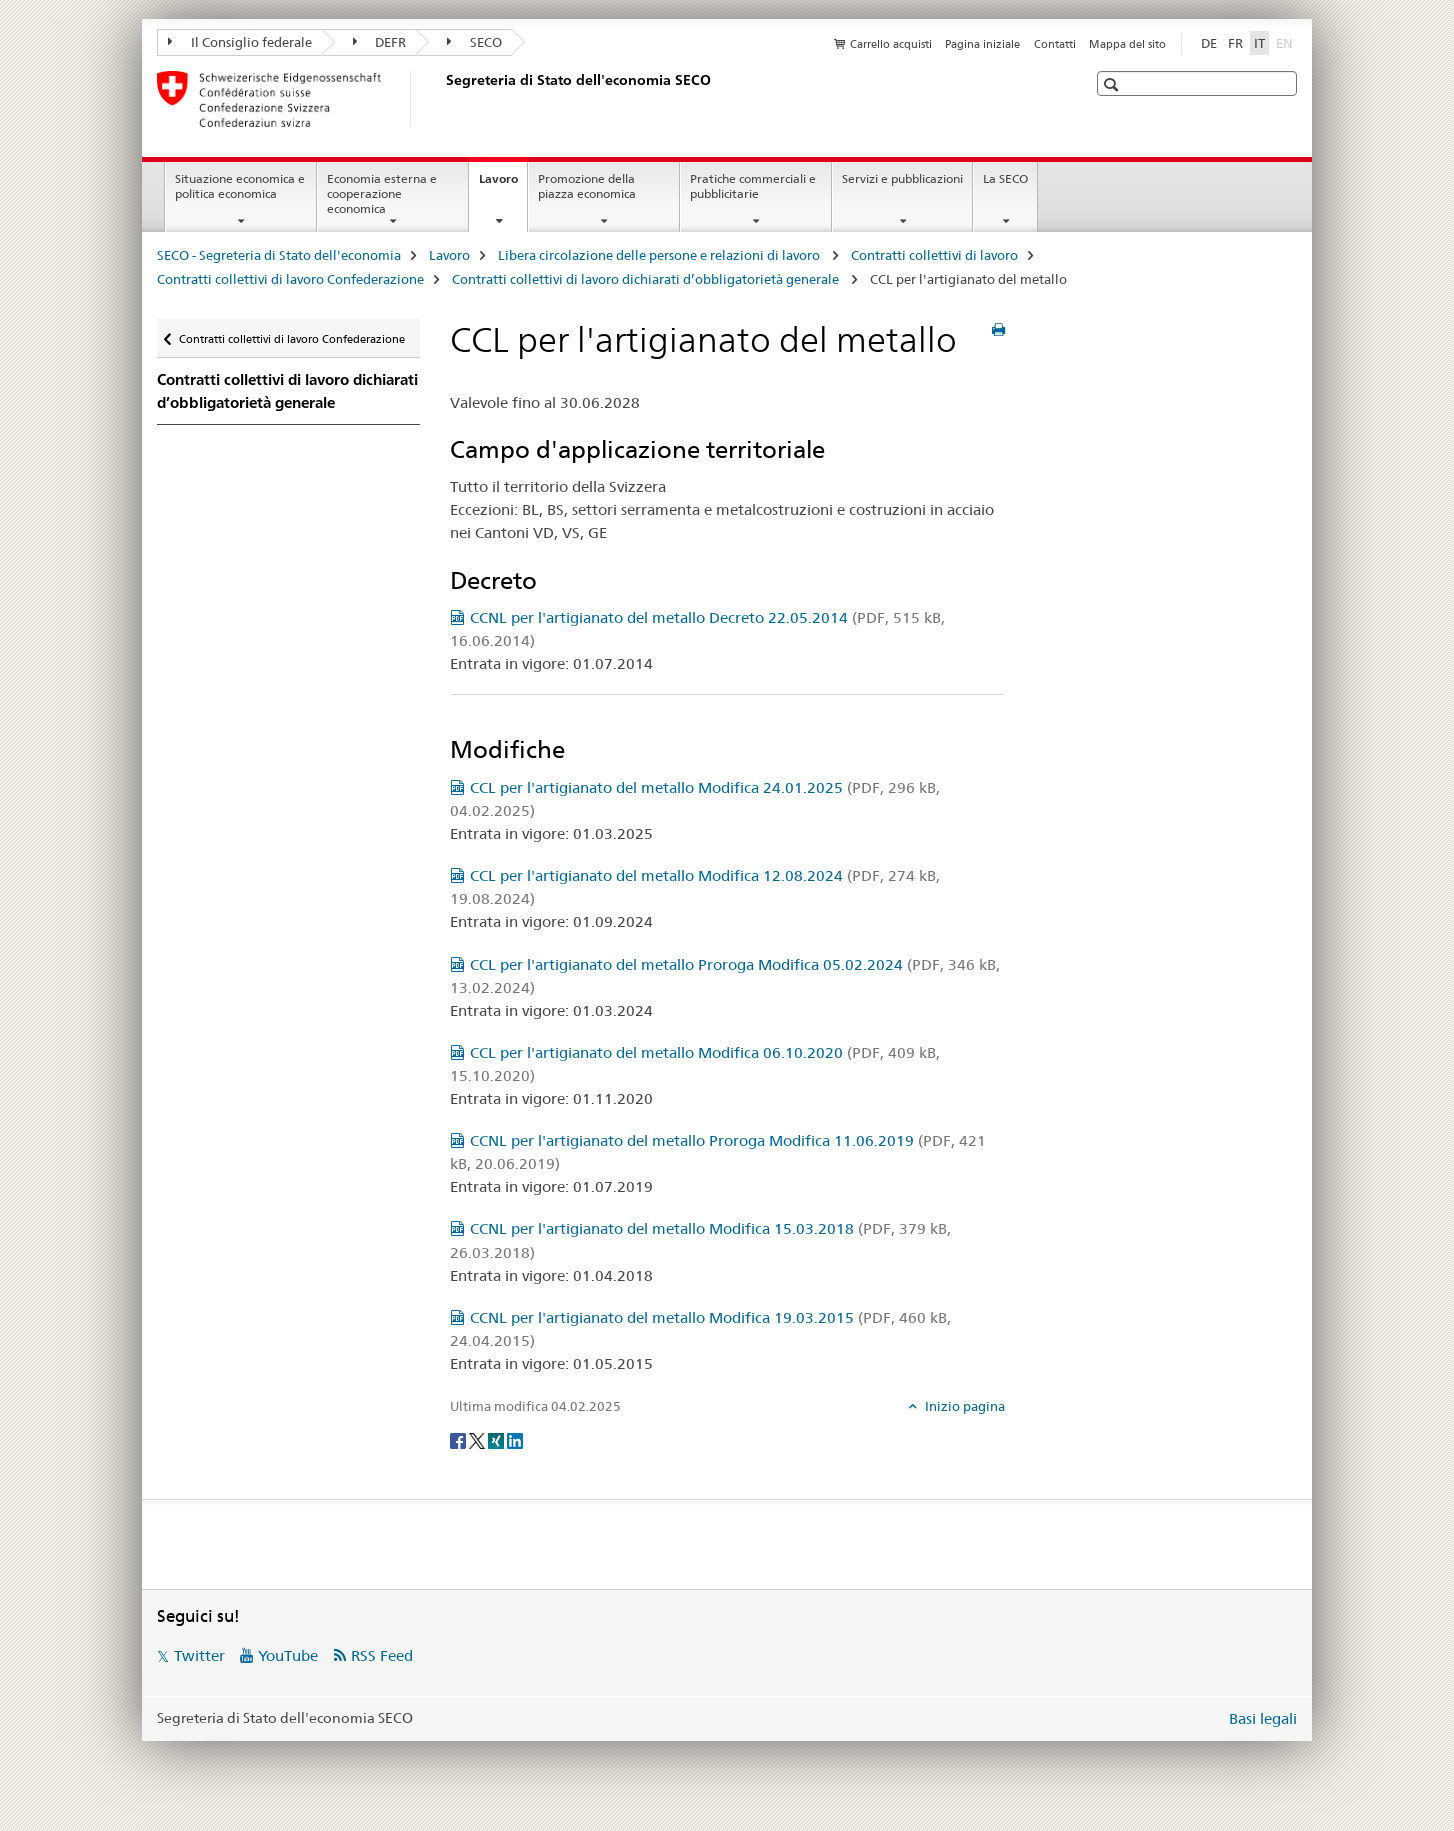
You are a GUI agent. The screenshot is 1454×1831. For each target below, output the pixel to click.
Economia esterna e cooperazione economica (382, 193)
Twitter (199, 1655)
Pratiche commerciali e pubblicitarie (753, 186)
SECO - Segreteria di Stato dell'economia (279, 255)
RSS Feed (382, 1655)
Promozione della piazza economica (587, 186)
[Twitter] (478, 1439)
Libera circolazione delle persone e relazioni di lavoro (660, 255)
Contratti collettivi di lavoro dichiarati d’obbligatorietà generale (647, 279)
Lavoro (503, 185)
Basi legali (1263, 1718)
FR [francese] (1235, 43)
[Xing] (497, 1439)
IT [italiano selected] (1259, 43)
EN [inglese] (1286, 42)
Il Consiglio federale (240, 42)
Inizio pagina (963, 1406)
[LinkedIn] (515, 1439)
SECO (474, 42)
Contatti (1055, 44)
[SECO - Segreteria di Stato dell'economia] (442, 99)
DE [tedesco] (1209, 43)
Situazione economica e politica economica (240, 186)
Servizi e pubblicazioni (902, 178)
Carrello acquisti (891, 44)
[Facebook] (459, 1439)
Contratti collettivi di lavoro (934, 255)
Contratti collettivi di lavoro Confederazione (290, 279)
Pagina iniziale (982, 44)
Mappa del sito (1127, 44)
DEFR (380, 42)
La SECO (1005, 178)
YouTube (288, 1655)
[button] (1113, 84)
